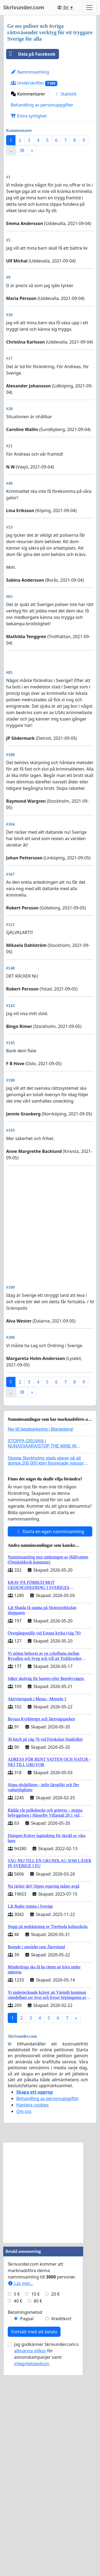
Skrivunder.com (23, 7)
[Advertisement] (50, 214)
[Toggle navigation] (89, 7)
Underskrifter (34, 83)
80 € (38, 2502)
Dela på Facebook (30, 54)
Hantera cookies (32, 2305)
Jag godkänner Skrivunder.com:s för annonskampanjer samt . (46, 2554)
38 (21, 150)
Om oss (23, 2312)
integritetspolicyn (31, 2564)
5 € (17, 2495)
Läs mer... (20, 2484)
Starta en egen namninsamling (50, 1732)
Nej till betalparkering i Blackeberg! (40, 1630)
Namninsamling (30, 72)
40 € (18, 2502)
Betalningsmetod (25, 2513)
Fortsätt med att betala (34, 2532)
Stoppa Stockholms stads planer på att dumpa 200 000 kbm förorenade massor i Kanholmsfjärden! (47, 1663)
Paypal (27, 2519)
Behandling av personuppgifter (42, 105)
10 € (35, 2495)
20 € (55, 2495)
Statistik (65, 94)
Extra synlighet (29, 116)
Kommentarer (28, 94)
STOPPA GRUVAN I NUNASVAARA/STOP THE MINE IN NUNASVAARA (42, 1646)
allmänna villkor (30, 2551)
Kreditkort (61, 2519)
